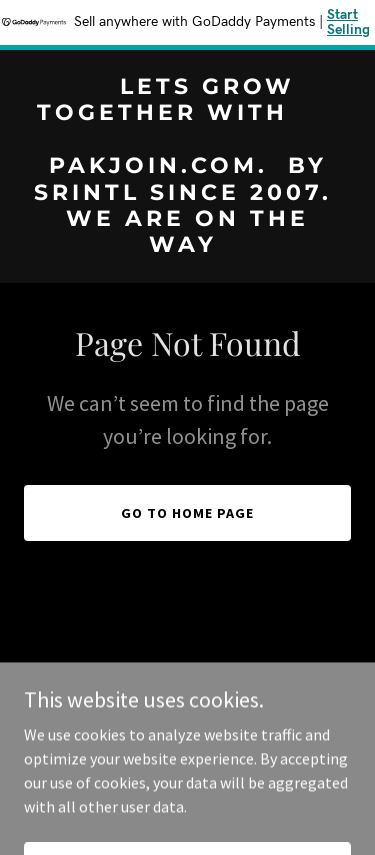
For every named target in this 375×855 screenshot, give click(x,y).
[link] (187, 246)
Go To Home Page (187, 513)
